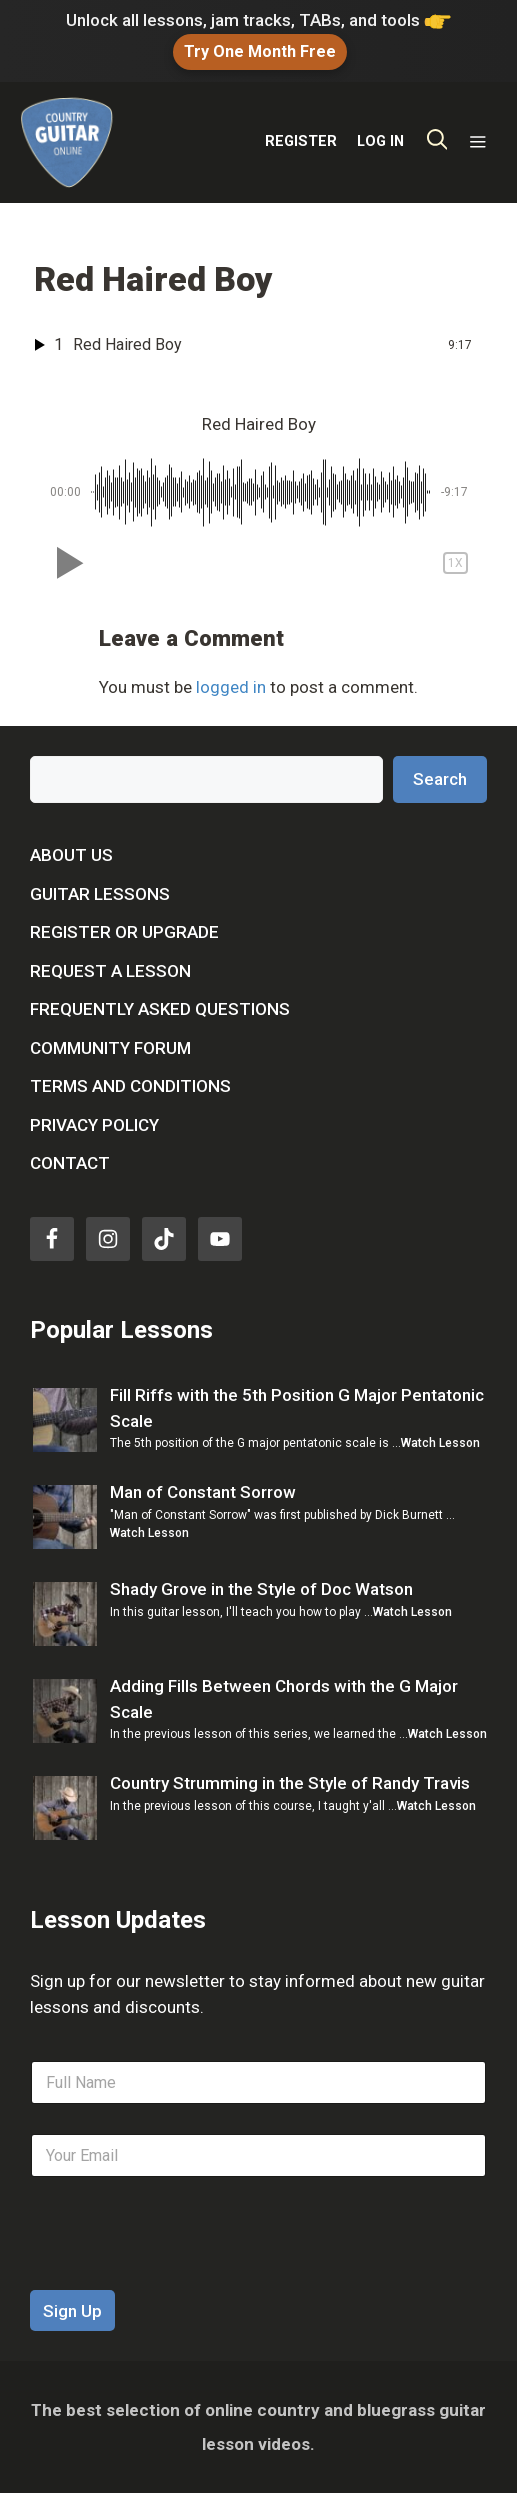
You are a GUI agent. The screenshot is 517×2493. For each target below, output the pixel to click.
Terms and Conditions (130, 1086)
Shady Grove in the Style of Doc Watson (261, 1589)
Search (440, 779)
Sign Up (72, 2311)
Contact (70, 1163)
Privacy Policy (94, 1125)
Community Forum (110, 1048)
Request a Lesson (110, 971)
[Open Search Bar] (437, 142)
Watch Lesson (440, 1443)
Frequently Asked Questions (160, 1009)
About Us (71, 855)
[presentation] (182, 2277)
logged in (231, 687)
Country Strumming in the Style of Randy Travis (290, 1783)
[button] (66, 563)
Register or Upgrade (124, 932)
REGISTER (301, 141)
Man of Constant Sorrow (203, 1492)
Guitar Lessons (100, 894)
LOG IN (380, 141)
